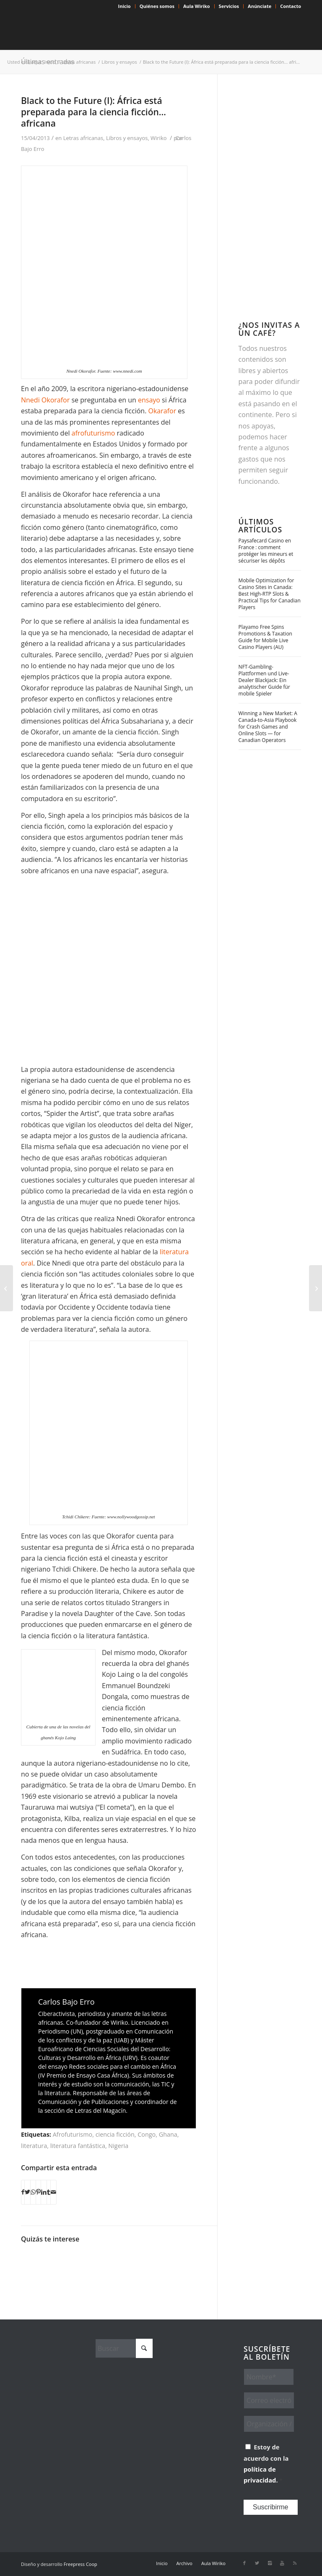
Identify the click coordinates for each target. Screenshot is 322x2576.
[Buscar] (124, 2348)
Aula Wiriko (196, 6)
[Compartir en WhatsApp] (33, 2192)
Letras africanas (83, 138)
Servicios (229, 6)
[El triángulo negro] (6, 1288)
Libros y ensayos (127, 138)
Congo (147, 2134)
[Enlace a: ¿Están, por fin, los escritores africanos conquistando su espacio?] (75, 2261)
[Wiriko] (84, 31)
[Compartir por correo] (53, 2192)
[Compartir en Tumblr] (48, 2192)
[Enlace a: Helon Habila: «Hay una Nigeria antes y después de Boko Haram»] (53, 2261)
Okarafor (163, 410)
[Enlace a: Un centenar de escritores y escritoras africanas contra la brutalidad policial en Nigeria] (162, 2261)
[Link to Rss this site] (294, 2563)
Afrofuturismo (72, 2134)
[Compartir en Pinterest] (38, 2192)
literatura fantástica (77, 2146)
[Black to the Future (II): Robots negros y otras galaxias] (315, 1288)
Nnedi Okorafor (45, 400)
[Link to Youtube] (282, 2563)
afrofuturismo (94, 433)
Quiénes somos (157, 6)
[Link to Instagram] (269, 2563)
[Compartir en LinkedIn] (44, 2192)
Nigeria (118, 2146)
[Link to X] (257, 2563)
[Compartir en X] (27, 2192)
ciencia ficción (115, 2134)
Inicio (124, 6)
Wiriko (158, 138)
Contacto (290, 6)
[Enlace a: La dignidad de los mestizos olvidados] (119, 2261)
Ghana (168, 2134)
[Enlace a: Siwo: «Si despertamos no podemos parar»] (140, 2261)
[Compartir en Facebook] (22, 2192)
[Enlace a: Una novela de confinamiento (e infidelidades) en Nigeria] (31, 2261)
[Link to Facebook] (244, 2563)
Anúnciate (259, 6)
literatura (34, 2146)
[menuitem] (124, 6)
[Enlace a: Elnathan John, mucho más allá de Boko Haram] (97, 2261)
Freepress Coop (80, 2564)
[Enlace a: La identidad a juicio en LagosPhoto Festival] (184, 2261)
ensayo (150, 400)
